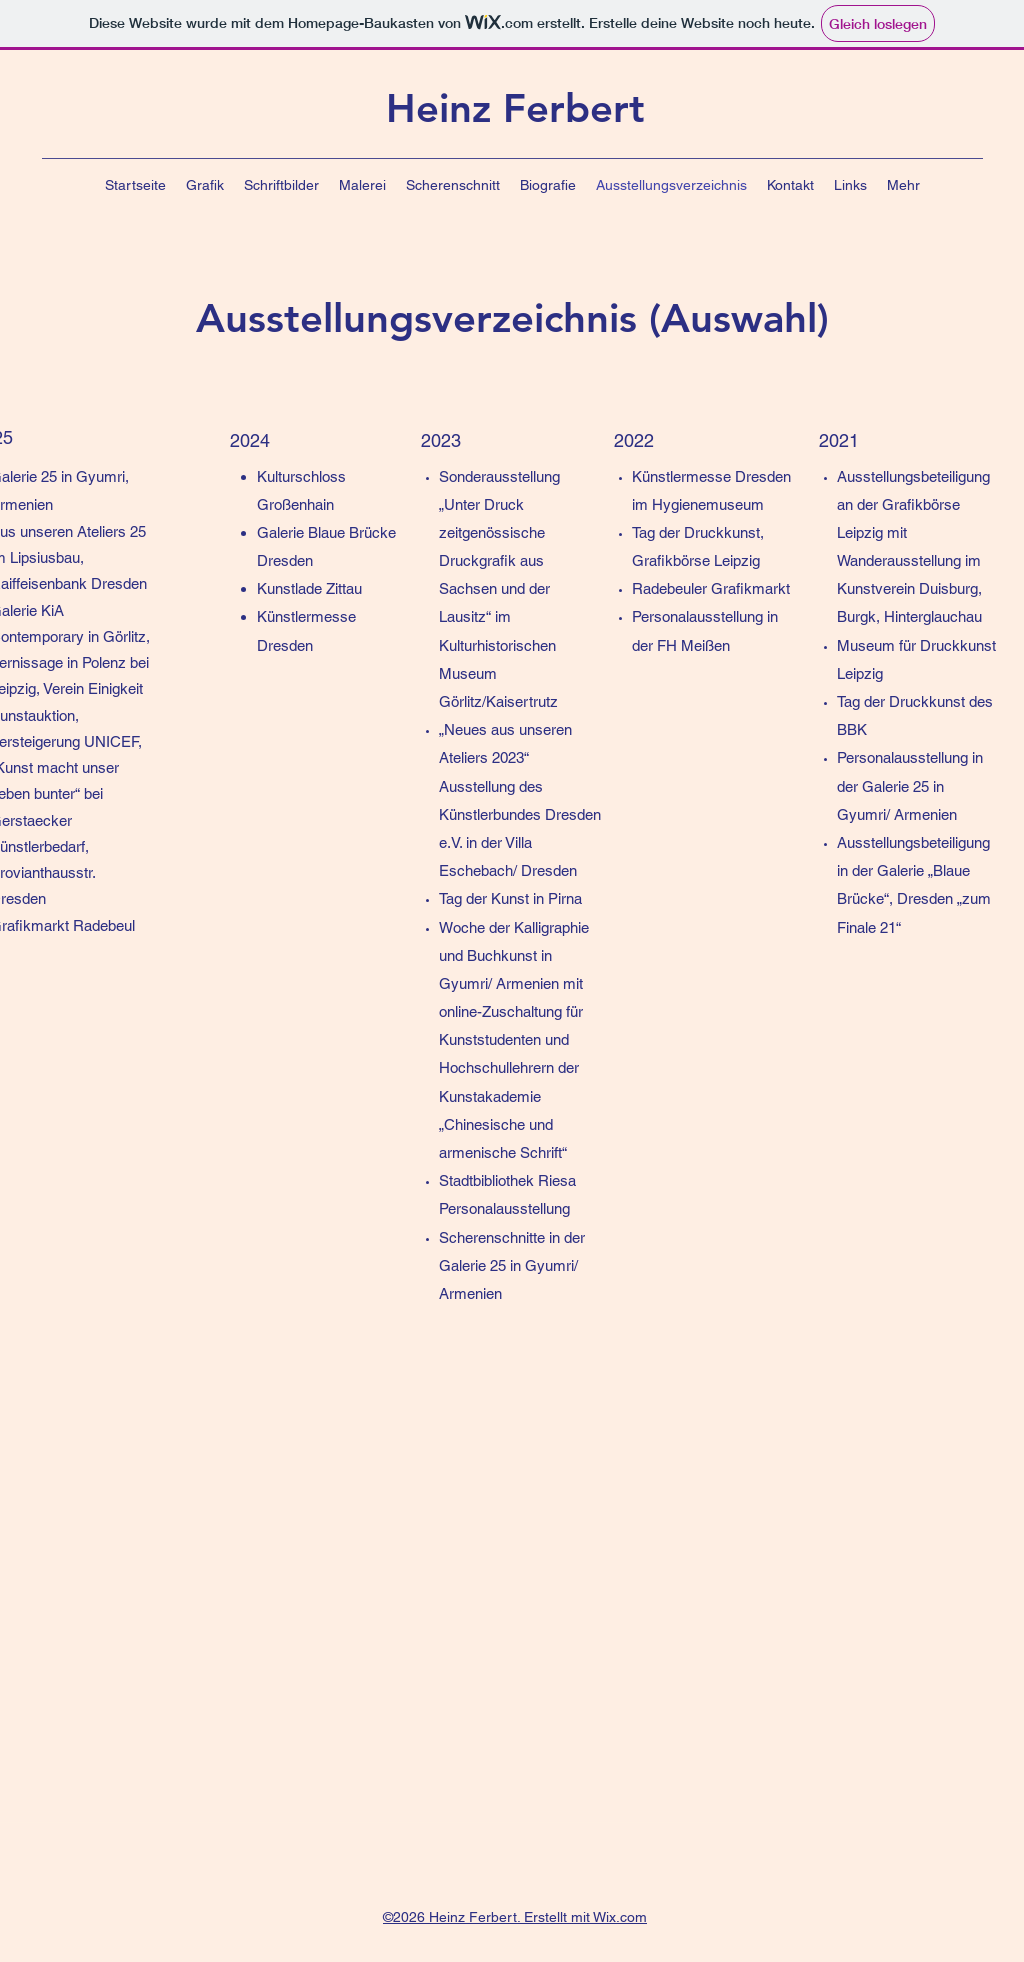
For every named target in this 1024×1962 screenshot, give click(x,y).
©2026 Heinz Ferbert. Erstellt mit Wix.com (515, 1917)
